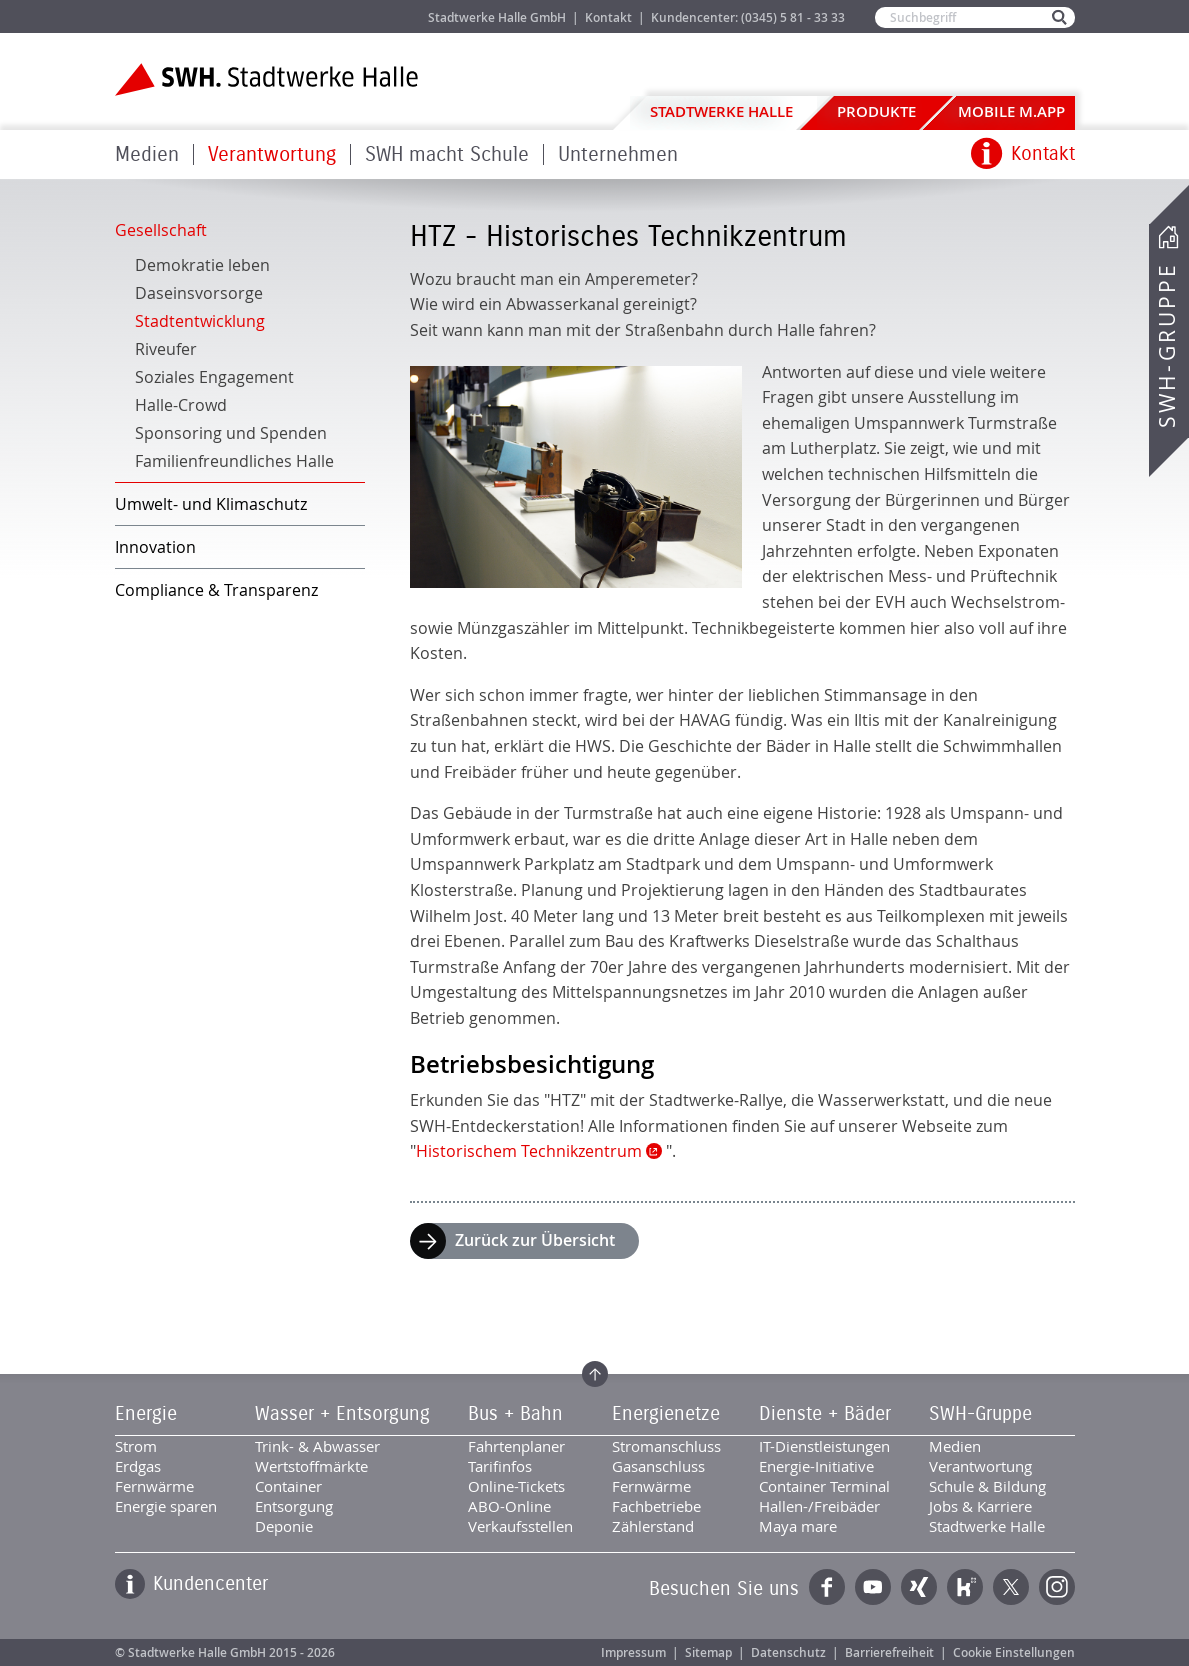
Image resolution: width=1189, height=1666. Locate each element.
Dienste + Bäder (825, 1414)
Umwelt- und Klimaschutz (211, 504)
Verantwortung (272, 154)
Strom (136, 1446)
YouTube (873, 1587)
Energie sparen (166, 1506)
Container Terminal (824, 1486)
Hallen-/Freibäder (819, 1506)
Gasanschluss (658, 1466)
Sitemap (708, 1652)
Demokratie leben (202, 265)
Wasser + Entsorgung (342, 1414)
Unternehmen (618, 154)
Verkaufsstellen (520, 1526)
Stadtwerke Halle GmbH (497, 17)
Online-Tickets (516, 1486)
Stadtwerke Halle (721, 111)
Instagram (1057, 1587)
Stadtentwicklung (200, 321)
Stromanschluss (666, 1446)
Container (288, 1486)
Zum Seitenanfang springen (595, 1374)
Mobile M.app (1011, 111)
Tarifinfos (500, 1466)
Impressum (633, 1652)
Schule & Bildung (987, 1486)
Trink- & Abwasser (317, 1446)
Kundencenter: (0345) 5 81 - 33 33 (748, 17)
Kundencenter (210, 1584)
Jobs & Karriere (345, 16)
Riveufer (166, 349)
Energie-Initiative (816, 1466)
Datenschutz (788, 1652)
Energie (146, 1414)
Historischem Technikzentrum (529, 1151)
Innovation (155, 547)
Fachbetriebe (656, 1506)
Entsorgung (294, 1506)
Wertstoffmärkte (311, 1466)
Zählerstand (653, 1526)
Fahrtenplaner (516, 1446)
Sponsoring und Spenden (231, 433)
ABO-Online (509, 1506)
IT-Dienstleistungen (824, 1446)
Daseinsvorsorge (199, 293)
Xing (919, 1587)
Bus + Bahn (515, 1414)
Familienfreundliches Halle (234, 461)
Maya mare (798, 1526)
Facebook (827, 1587)
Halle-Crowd (181, 405)
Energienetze (666, 1414)
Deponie (284, 1526)
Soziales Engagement (214, 377)
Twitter (1011, 1587)
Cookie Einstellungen (1014, 1652)
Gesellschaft (161, 230)
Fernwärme (154, 1486)
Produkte (876, 111)
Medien (147, 154)
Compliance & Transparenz (216, 590)
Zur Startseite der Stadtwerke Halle (266, 79)
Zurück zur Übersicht (535, 1240)
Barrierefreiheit (889, 1652)
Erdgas (138, 1466)
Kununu (965, 1587)
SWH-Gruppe (1167, 345)
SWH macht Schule (447, 154)
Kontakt (608, 17)
